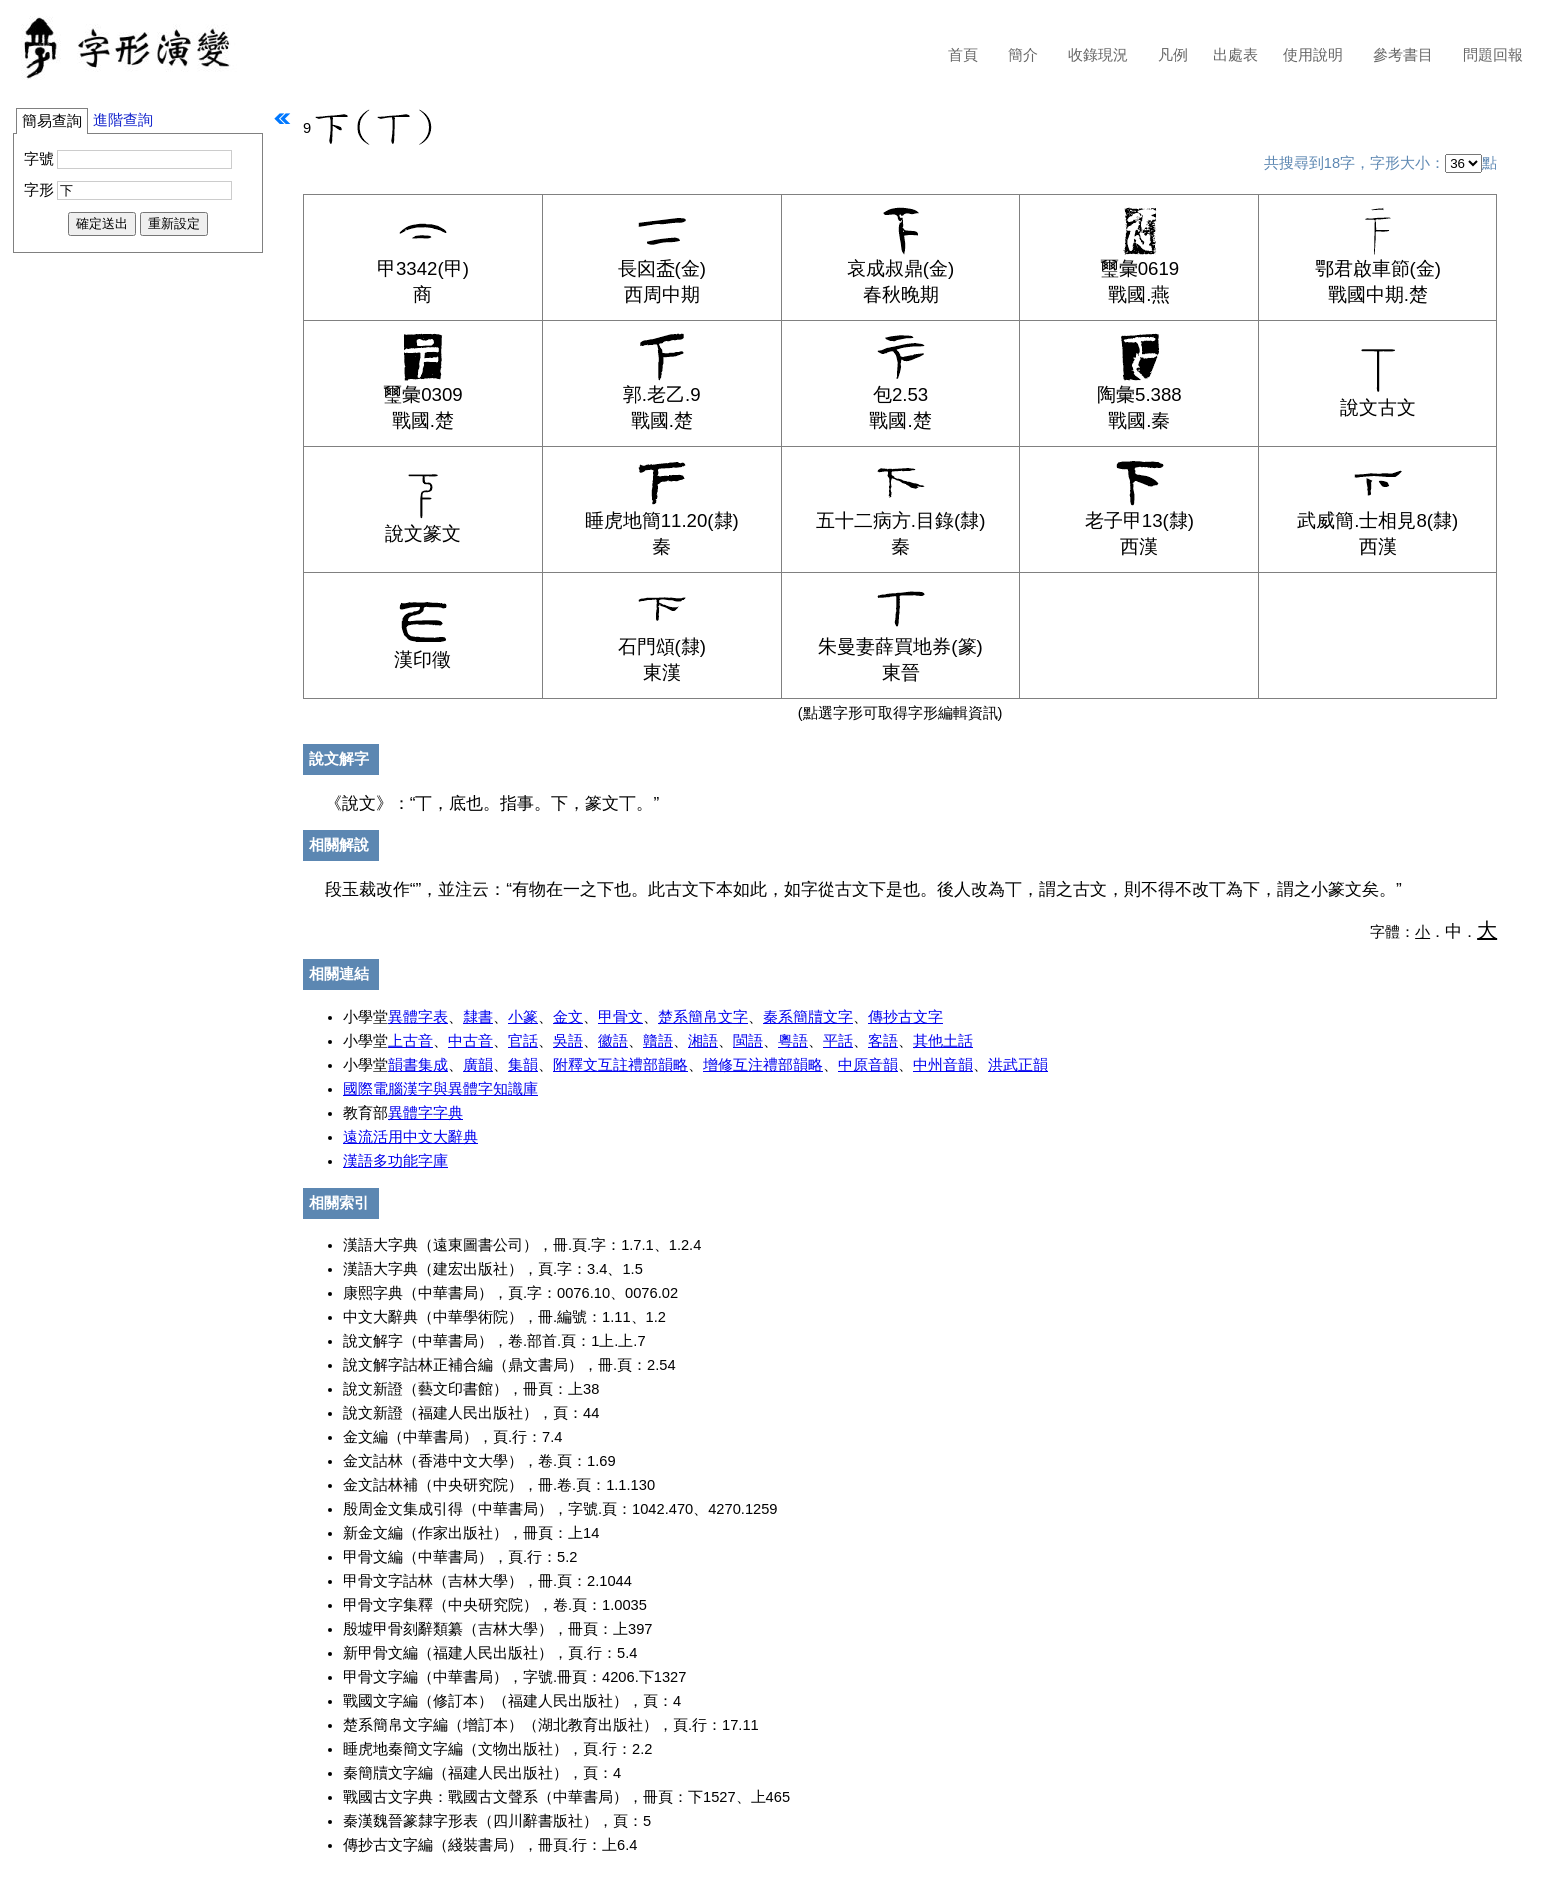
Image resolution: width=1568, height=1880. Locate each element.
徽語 (613, 1041)
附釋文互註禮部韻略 (620, 1065)
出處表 (1235, 55)
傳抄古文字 (905, 1017)
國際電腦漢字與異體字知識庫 (440, 1089)
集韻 (523, 1065)
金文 (568, 1017)
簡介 (1023, 55)
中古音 (470, 1041)
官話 (523, 1041)
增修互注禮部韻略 (763, 1065)
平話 (838, 1041)
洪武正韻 (1018, 1065)
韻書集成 (418, 1065)
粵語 (793, 1041)
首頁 (963, 55)
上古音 (410, 1041)
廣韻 (478, 1065)
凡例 (1173, 55)
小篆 (523, 1017)
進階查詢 (123, 120)
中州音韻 (943, 1065)
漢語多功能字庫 (395, 1161)
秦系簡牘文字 (808, 1017)
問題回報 (1493, 55)
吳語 (568, 1041)
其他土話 (943, 1041)
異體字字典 (425, 1113)
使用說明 (1313, 55)
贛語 (658, 1041)
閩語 (748, 1041)
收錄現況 (1098, 55)
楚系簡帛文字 (703, 1017)
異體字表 (418, 1017)
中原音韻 (868, 1065)
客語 (883, 1041)
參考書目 (1403, 55)
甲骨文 (620, 1017)
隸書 (478, 1017)
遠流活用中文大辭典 (410, 1137)
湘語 (703, 1041)
